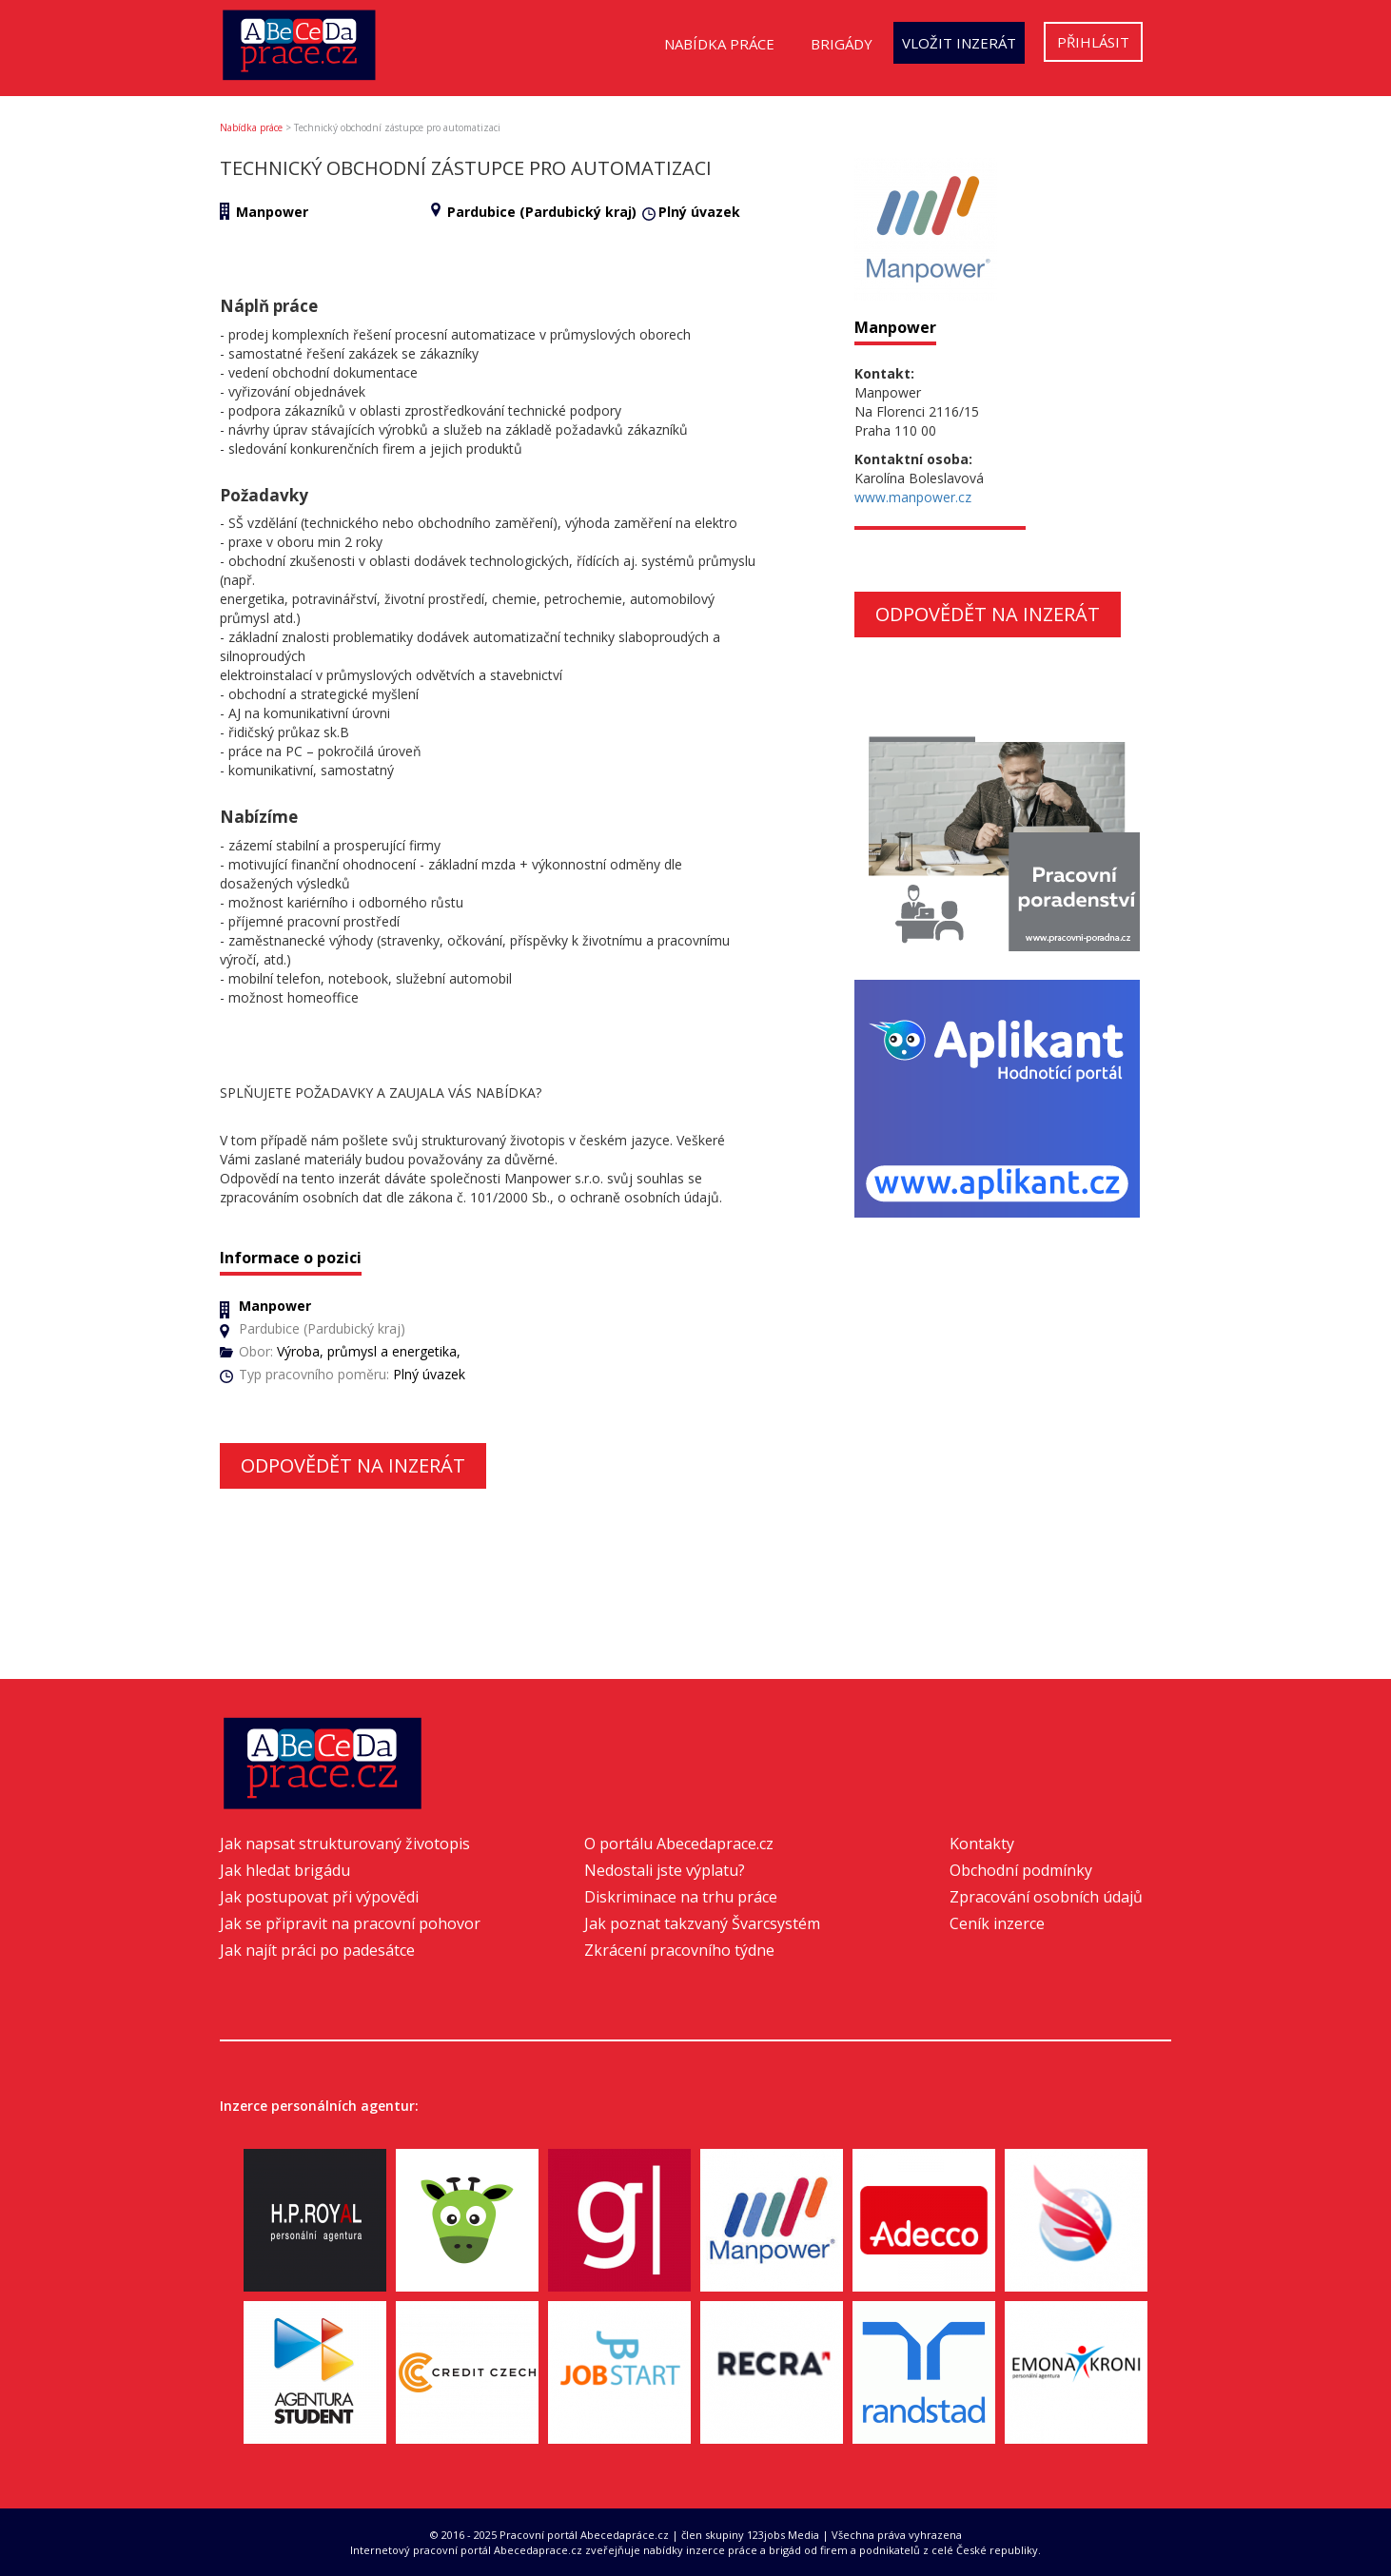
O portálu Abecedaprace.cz (679, 1843)
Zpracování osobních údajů (1046, 1896)
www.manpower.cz (912, 497)
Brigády (841, 43)
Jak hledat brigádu (285, 1870)
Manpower (272, 212)
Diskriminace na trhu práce (680, 1896)
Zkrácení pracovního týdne (679, 1950)
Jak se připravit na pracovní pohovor (350, 1923)
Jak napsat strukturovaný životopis (345, 1843)
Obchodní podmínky (1021, 1870)
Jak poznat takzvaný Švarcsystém (702, 1923)
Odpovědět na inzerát (353, 1465)
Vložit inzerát (959, 42)
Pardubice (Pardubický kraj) (542, 212)
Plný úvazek (699, 212)
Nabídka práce (719, 43)
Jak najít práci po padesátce (317, 1950)
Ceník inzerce (997, 1923)
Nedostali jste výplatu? (664, 1870)
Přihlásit (1093, 41)
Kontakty (982, 1843)
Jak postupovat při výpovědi (319, 1896)
